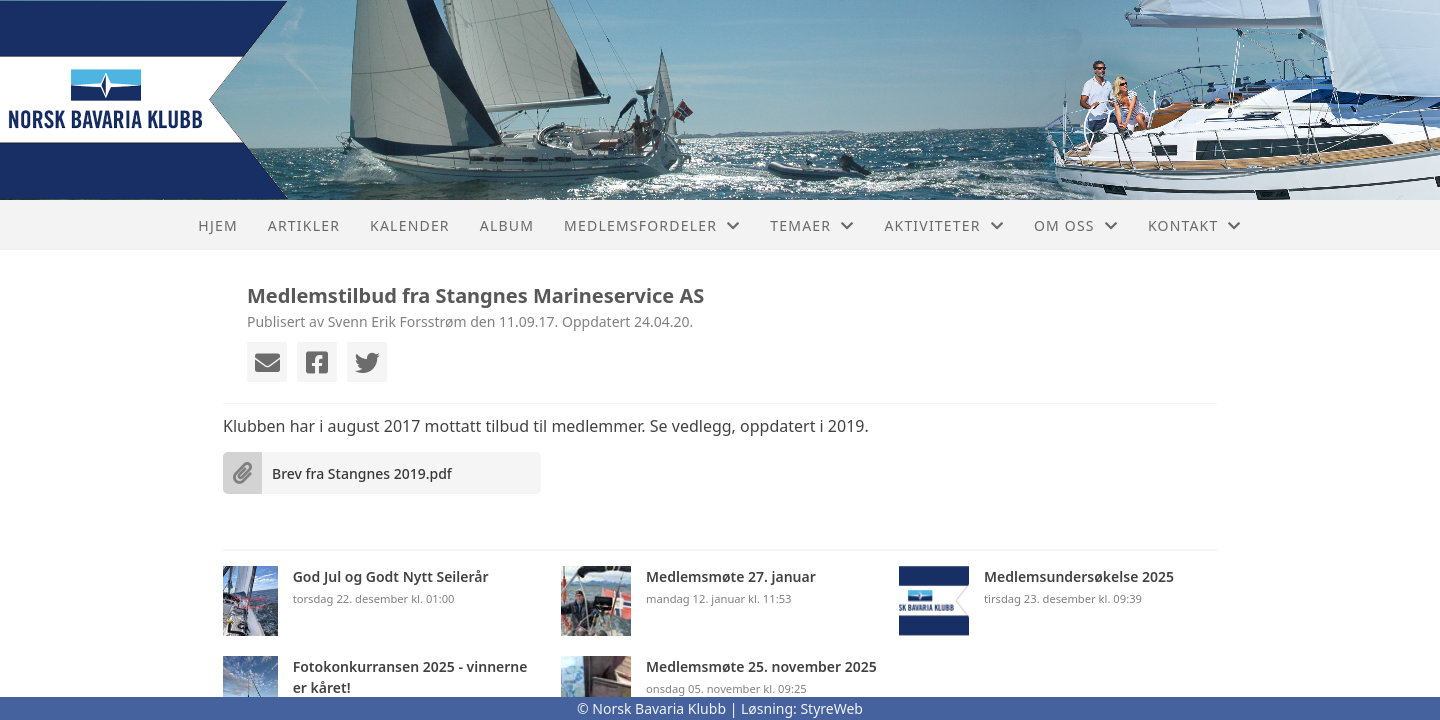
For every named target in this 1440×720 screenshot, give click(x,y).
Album (507, 225)
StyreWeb (831, 708)
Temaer (812, 225)
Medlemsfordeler (652, 225)
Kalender (410, 225)
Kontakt (1195, 225)
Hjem (217, 225)
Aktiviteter (944, 225)
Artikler (304, 225)
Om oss (1076, 225)
